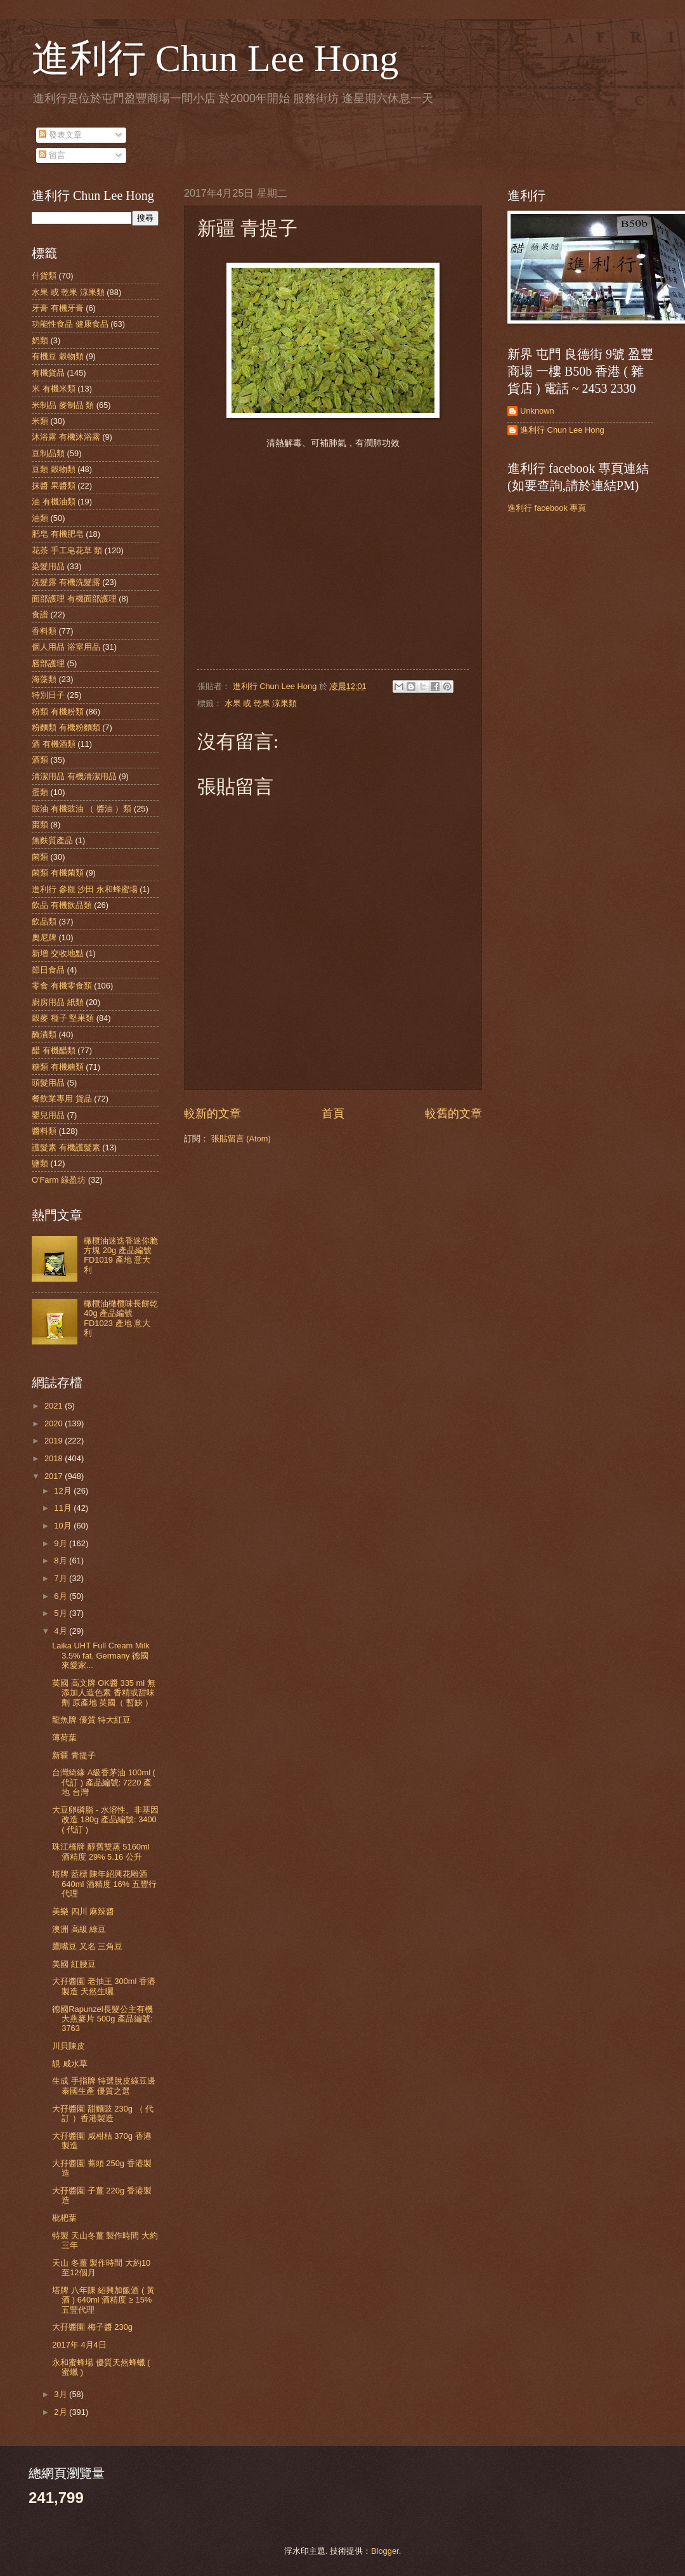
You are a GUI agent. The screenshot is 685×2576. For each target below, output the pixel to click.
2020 (54, 1423)
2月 (61, 2412)
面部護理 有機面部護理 (74, 598)
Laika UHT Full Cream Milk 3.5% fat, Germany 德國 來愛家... (101, 1655)
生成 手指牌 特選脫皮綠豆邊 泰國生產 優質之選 (103, 2085)
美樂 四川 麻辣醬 (83, 1911)
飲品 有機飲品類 (62, 905)
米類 (40, 421)
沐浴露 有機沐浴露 (66, 437)
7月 (61, 1578)
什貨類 (44, 275)
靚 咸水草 (70, 2063)
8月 (61, 1560)
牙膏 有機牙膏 (58, 308)
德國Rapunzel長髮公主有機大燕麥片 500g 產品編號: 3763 (102, 2019)
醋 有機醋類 (53, 1050)
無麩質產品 (52, 840)
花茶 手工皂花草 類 (67, 550)
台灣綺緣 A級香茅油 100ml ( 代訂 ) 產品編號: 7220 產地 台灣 (103, 1782)
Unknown (537, 411)
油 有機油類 (53, 501)
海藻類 (44, 679)
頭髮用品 (48, 1083)
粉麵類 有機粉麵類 (66, 727)
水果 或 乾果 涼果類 (261, 703)
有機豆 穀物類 (58, 356)
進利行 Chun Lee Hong (215, 58)
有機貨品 (48, 373)
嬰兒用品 (48, 1115)
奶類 (40, 340)
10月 (64, 1525)
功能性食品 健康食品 (70, 324)
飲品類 (44, 921)
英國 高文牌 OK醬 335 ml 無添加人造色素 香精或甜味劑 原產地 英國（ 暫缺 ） (103, 1692)
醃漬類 (44, 1034)
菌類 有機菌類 (58, 872)
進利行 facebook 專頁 (546, 508)
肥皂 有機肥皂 (58, 534)
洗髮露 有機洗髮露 (66, 582)
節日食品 (48, 970)
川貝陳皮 (68, 2046)
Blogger (385, 2551)
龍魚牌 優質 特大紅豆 (91, 1720)
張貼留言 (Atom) (241, 1138)
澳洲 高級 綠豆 (79, 1929)
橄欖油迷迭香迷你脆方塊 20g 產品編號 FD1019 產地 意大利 (121, 1255)
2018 (54, 1458)
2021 (54, 1405)
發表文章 (60, 135)
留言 (52, 155)
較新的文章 (212, 1113)
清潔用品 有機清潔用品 (74, 776)
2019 (54, 1440)
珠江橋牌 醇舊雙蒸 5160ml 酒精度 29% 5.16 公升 (100, 1851)
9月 (61, 1543)
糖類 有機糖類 (58, 1067)
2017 (54, 1476)
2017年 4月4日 (79, 2344)
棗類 (40, 824)
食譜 (40, 614)
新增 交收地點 (58, 953)
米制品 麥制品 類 (63, 405)
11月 (64, 1508)
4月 (61, 1631)
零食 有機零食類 (62, 985)
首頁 (333, 1113)
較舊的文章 (453, 1113)
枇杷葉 (64, 2218)
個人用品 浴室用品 (66, 647)
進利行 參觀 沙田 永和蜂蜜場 (85, 889)
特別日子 (48, 695)
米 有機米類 (53, 388)
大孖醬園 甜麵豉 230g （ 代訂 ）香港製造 (102, 2113)
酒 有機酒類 (53, 744)
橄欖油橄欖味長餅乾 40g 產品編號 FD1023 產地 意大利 (121, 1318)
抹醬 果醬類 (53, 485)
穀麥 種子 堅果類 (63, 1018)
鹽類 (40, 1163)
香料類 (44, 631)
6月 (61, 1596)
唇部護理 (48, 663)
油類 (40, 518)
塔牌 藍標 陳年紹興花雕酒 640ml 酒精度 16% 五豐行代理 (104, 1883)
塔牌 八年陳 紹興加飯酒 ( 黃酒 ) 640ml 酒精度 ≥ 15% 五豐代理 (103, 2300)
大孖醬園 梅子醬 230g (92, 2327)
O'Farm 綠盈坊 (59, 1180)
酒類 (40, 760)
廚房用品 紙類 (58, 1002)
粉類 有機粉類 (58, 711)
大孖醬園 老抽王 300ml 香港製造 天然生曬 (103, 1985)
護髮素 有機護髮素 (66, 1147)
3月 (61, 2394)
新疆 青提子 (74, 1755)
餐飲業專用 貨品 (62, 1098)
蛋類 (40, 792)
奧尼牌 (44, 937)
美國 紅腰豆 (74, 1964)
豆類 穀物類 (53, 469)
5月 (61, 1613)
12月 (64, 1490)
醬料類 (44, 1131)
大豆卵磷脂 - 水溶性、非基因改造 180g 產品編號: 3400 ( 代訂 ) (105, 1819)
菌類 (40, 857)
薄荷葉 (64, 1737)
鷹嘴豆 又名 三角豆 (87, 1946)
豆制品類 (48, 453)
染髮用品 (48, 566)
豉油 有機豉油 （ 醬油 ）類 (81, 808)
